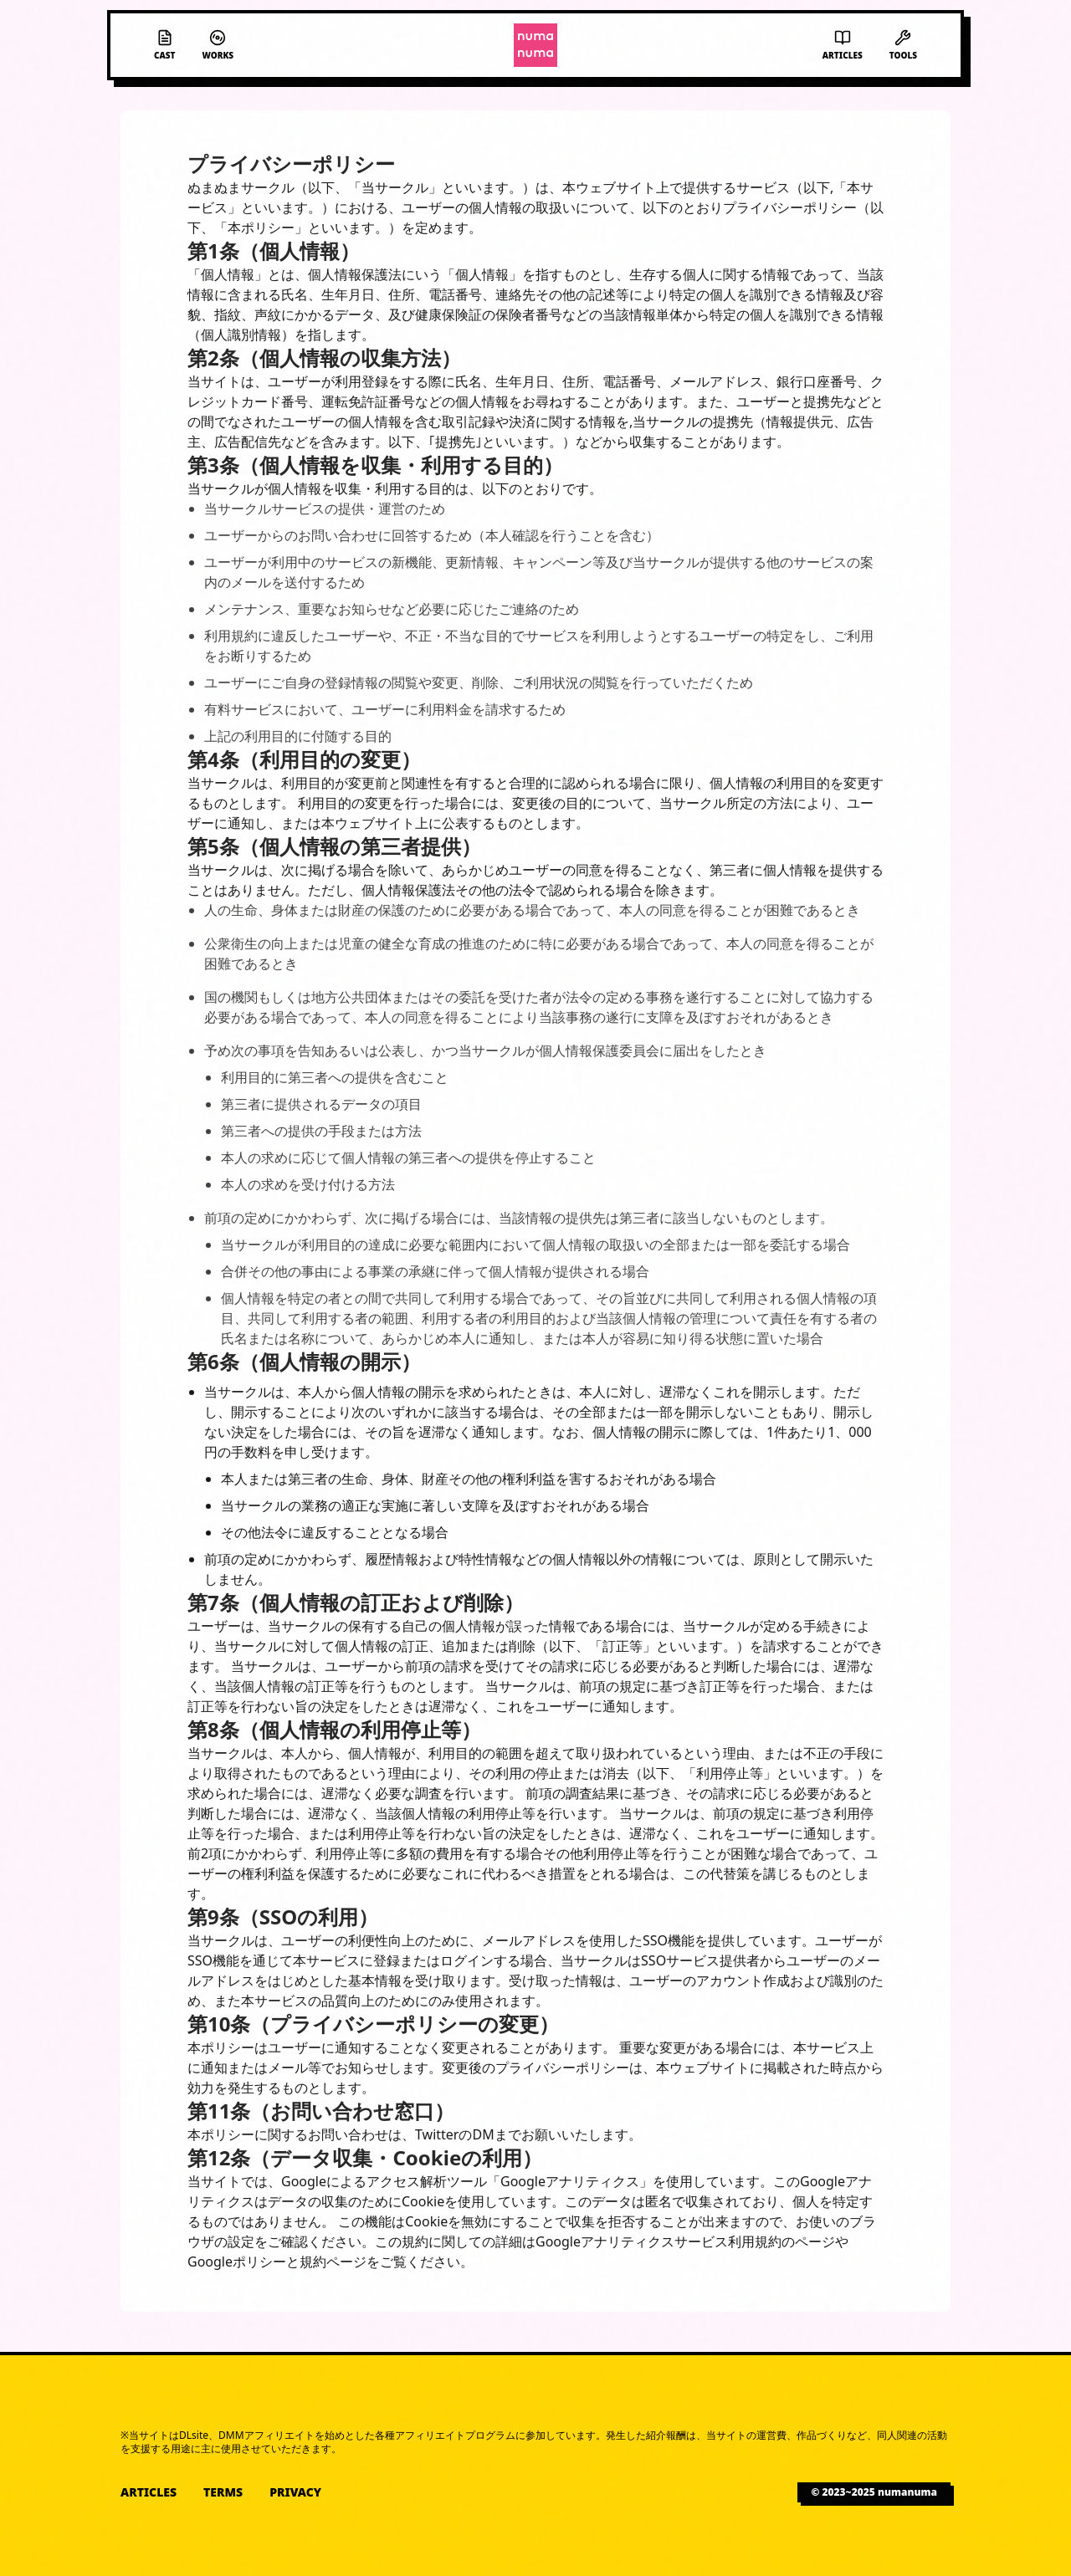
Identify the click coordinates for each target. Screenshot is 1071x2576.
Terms (223, 2492)
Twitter (437, 2134)
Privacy (295, 2492)
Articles (148, 2492)
